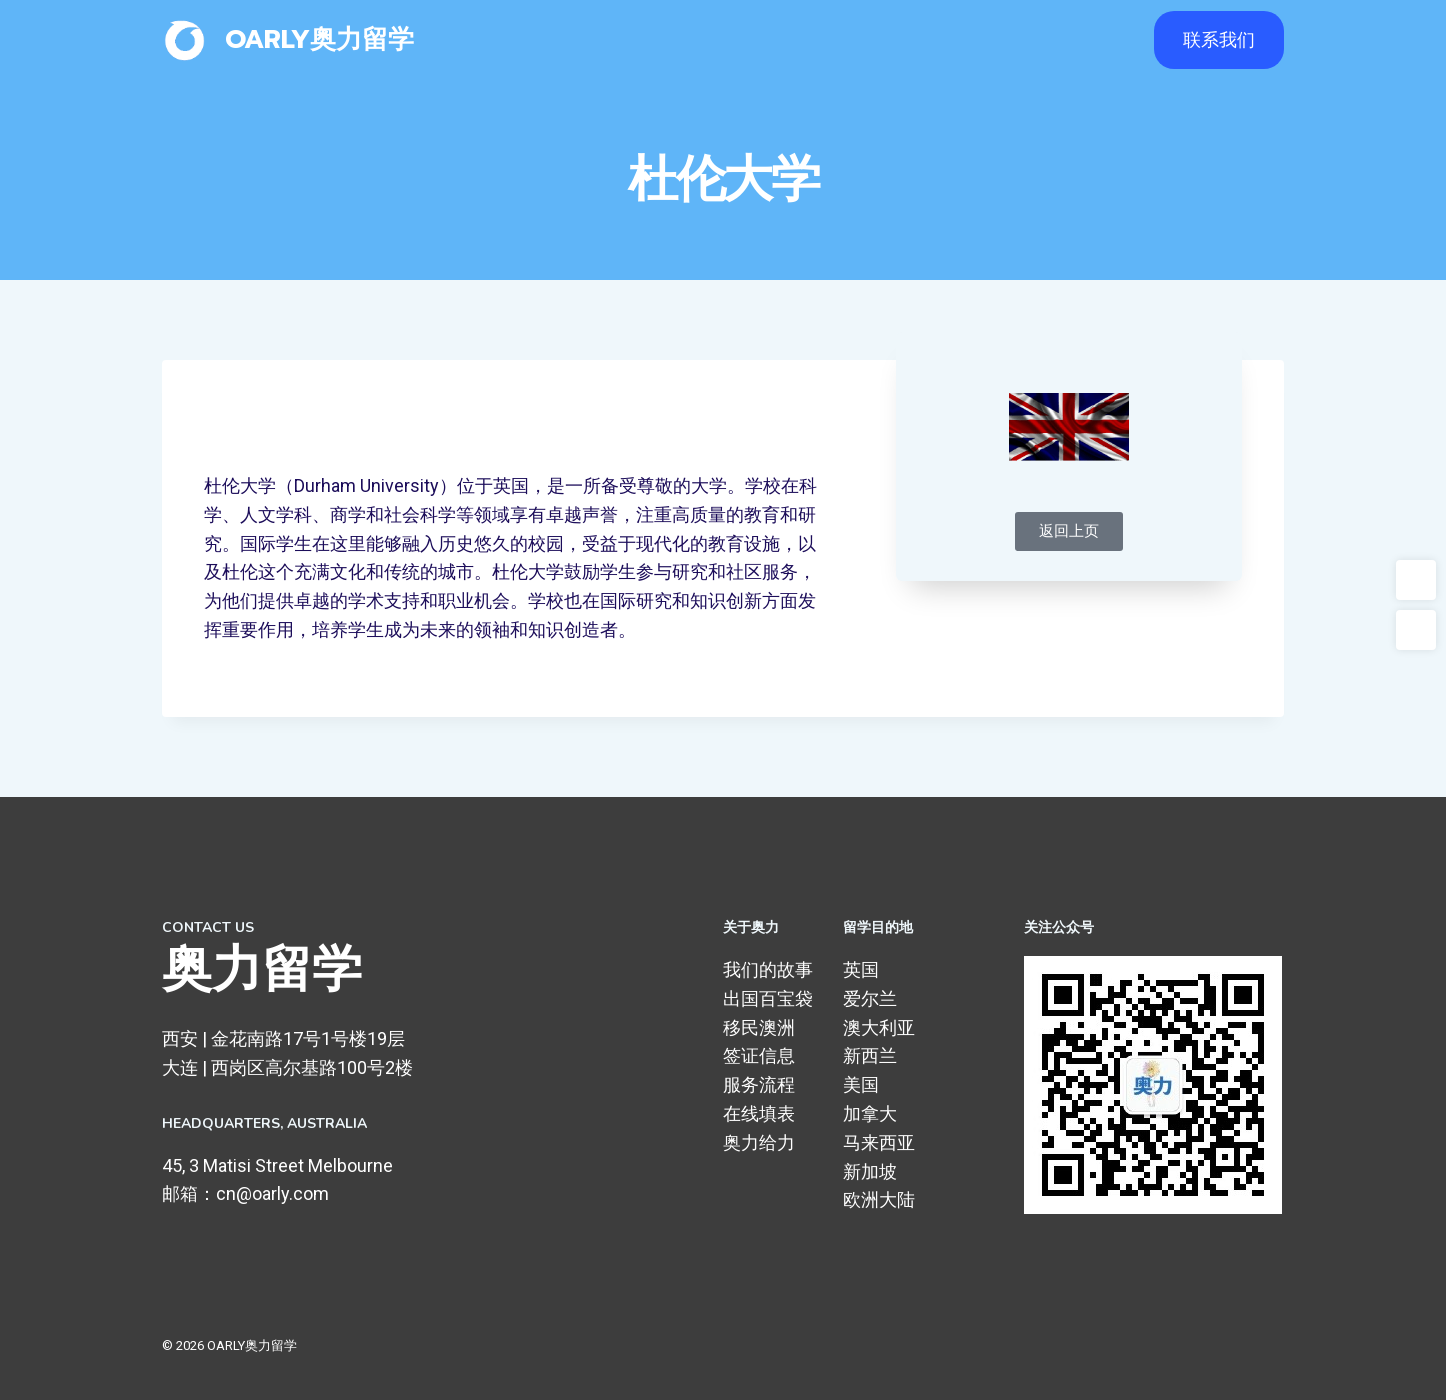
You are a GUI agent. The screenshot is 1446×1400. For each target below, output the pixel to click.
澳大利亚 (879, 1027)
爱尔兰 (870, 998)
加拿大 (870, 1113)
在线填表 (759, 1113)
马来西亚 (879, 1142)
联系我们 (1219, 39)
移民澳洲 (759, 1027)
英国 (861, 969)
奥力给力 (759, 1142)
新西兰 (870, 1055)
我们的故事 (768, 969)
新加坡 (870, 1171)
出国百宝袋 (768, 998)
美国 (861, 1084)
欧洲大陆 (879, 1199)
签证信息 (759, 1055)
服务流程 (759, 1084)
